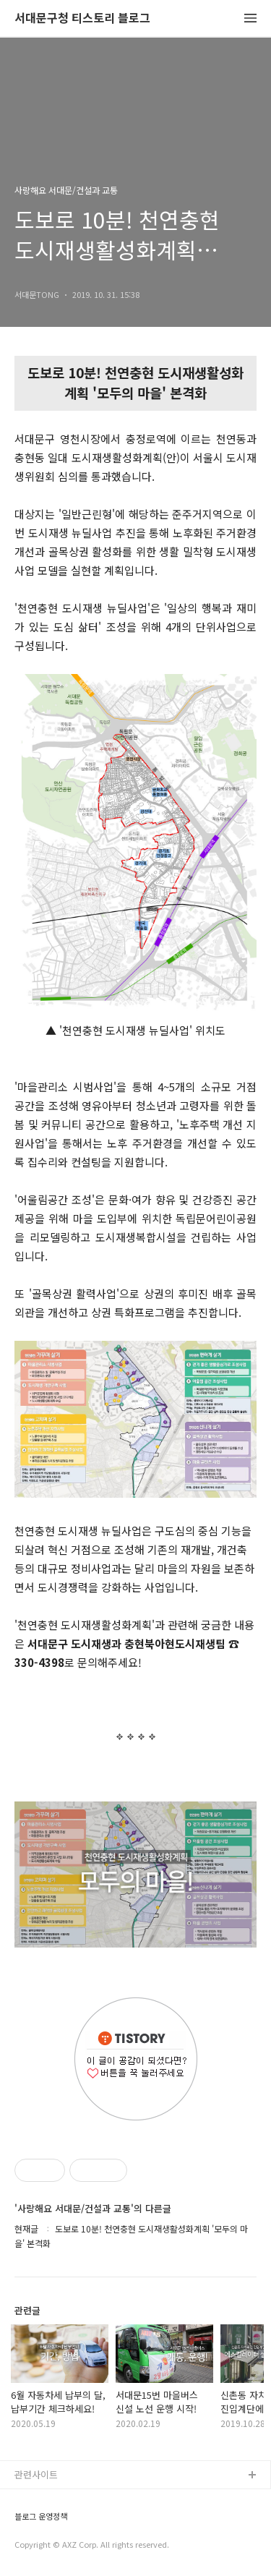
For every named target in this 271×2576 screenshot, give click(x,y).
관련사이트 (36, 2474)
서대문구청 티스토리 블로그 (82, 18)
